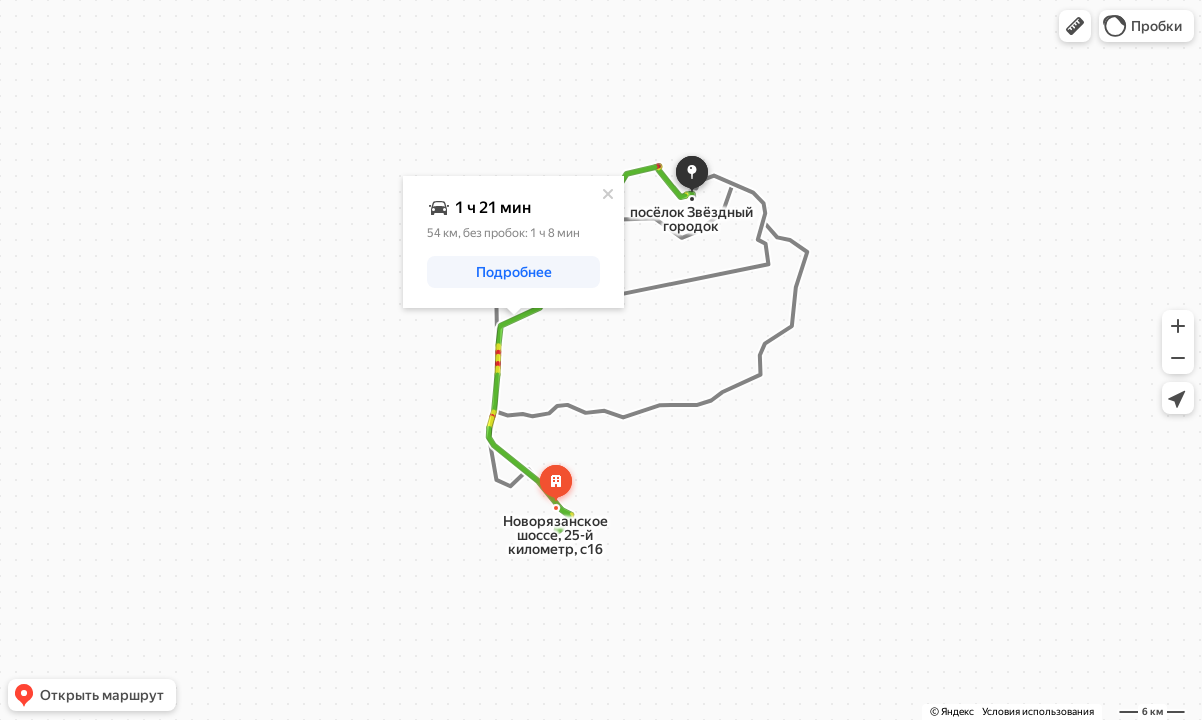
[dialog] (513, 242)
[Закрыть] (608, 194)
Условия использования (1038, 711)
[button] (1075, 26)
